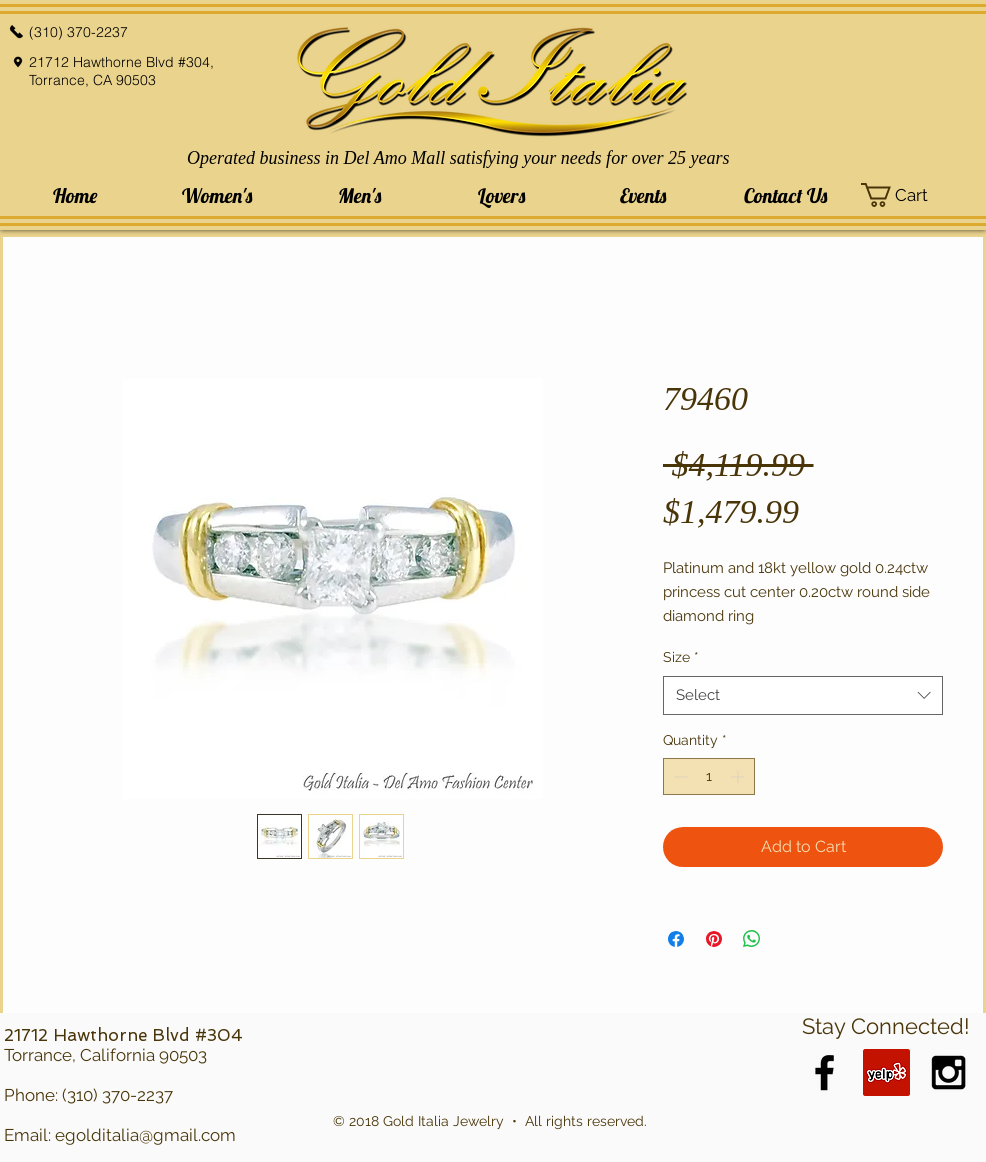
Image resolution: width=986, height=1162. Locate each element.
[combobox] (803, 695)
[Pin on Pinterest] (714, 939)
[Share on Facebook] (676, 939)
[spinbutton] (709, 776)
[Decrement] (678, 776)
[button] (217, 195)
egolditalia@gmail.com (145, 1135)
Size (681, 657)
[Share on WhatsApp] (752, 939)
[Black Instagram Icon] (948, 1072)
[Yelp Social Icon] (886, 1072)
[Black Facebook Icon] (824, 1072)
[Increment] (739, 776)
